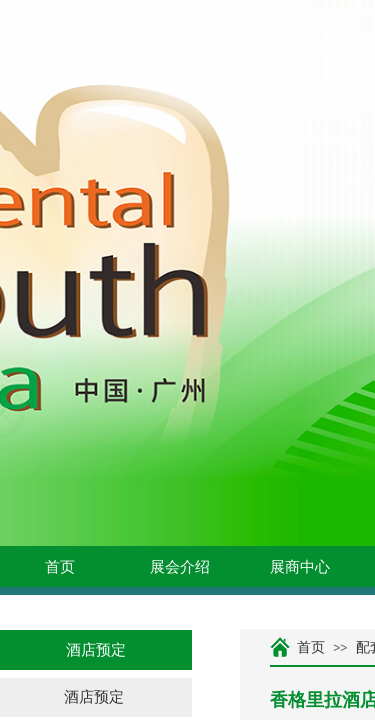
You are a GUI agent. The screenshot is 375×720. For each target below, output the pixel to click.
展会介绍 (180, 567)
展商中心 (300, 567)
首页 (60, 567)
